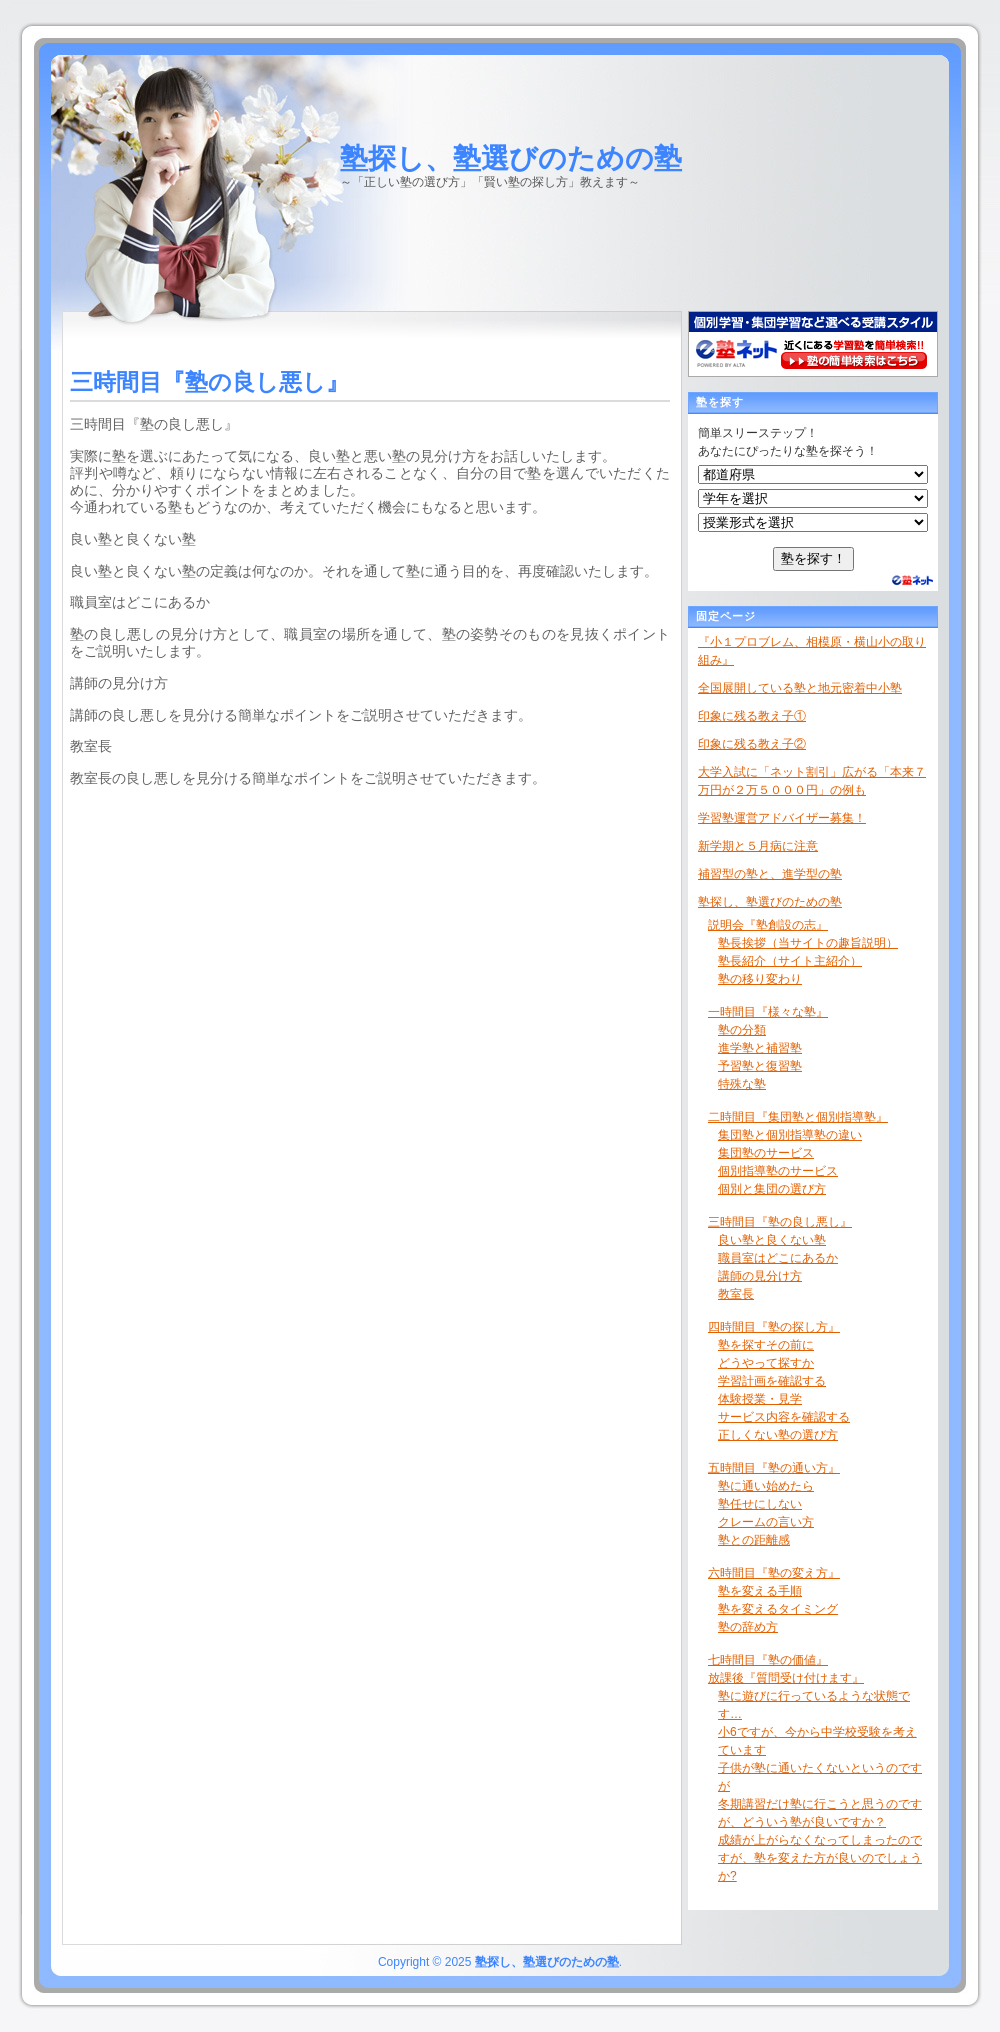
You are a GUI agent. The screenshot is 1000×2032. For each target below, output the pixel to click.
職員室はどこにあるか (778, 1258)
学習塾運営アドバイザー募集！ (782, 818)
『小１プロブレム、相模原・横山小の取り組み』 (812, 651)
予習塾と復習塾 (760, 1066)
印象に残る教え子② (752, 744)
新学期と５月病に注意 (758, 846)
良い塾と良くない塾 (772, 1240)
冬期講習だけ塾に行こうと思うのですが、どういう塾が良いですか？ (820, 1813)
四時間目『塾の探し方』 (774, 1327)
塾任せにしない (760, 1504)
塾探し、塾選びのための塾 (511, 158)
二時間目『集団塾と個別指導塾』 (798, 1117)
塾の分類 (742, 1030)
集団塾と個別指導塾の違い (790, 1135)
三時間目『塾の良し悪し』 (780, 1222)
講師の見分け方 (760, 1276)
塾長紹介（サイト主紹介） (790, 961)
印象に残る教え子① (752, 716)
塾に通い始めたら (766, 1486)
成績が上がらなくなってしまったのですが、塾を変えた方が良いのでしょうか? (820, 1858)
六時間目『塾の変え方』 (774, 1573)
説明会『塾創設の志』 (768, 925)
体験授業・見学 (760, 1399)
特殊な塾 (742, 1084)
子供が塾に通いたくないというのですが (820, 1777)
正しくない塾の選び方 (778, 1435)
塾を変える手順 (760, 1591)
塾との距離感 (754, 1540)
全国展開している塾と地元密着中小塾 (800, 688)
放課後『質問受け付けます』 (786, 1678)
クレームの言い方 (766, 1522)
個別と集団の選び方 (772, 1189)
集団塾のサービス (766, 1153)
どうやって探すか (766, 1363)
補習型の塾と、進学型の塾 (770, 874)
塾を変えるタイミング (778, 1609)
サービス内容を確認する (784, 1417)
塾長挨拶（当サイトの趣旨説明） (808, 943)
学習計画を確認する (772, 1381)
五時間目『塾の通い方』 (774, 1468)
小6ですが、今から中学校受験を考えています (817, 1741)
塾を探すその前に (766, 1345)
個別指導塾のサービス (778, 1171)
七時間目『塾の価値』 (768, 1660)
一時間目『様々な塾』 (768, 1012)
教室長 (736, 1294)
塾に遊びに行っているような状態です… (814, 1705)
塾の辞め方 (748, 1627)
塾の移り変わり (760, 979)
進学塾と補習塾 (760, 1048)
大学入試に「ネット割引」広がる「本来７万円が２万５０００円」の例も (812, 781)
